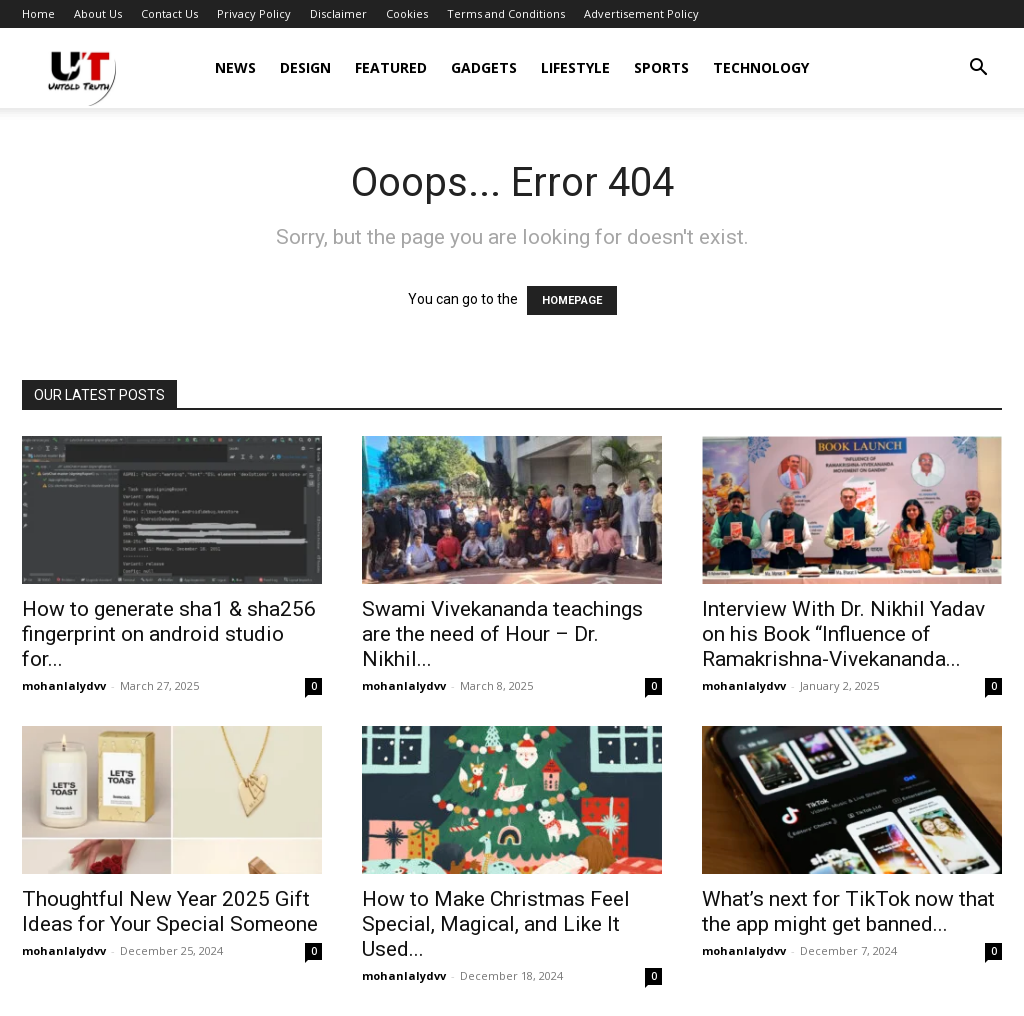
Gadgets (484, 67)
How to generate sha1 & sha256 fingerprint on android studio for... (169, 634)
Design (305, 67)
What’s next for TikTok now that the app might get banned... (848, 911)
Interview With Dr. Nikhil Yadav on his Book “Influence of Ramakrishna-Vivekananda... (843, 634)
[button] (978, 69)
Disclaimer (338, 13)
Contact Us (169, 13)
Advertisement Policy (641, 13)
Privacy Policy (254, 13)
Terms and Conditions (506, 13)
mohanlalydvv (64, 685)
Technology (761, 67)
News (235, 67)
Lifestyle (575, 67)
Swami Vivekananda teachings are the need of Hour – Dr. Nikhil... (502, 634)
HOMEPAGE (572, 300)
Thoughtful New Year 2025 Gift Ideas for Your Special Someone (170, 911)
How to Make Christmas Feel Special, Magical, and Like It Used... (496, 924)
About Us (98, 13)
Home (38, 13)
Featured (391, 67)
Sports (661, 67)
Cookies (407, 13)
